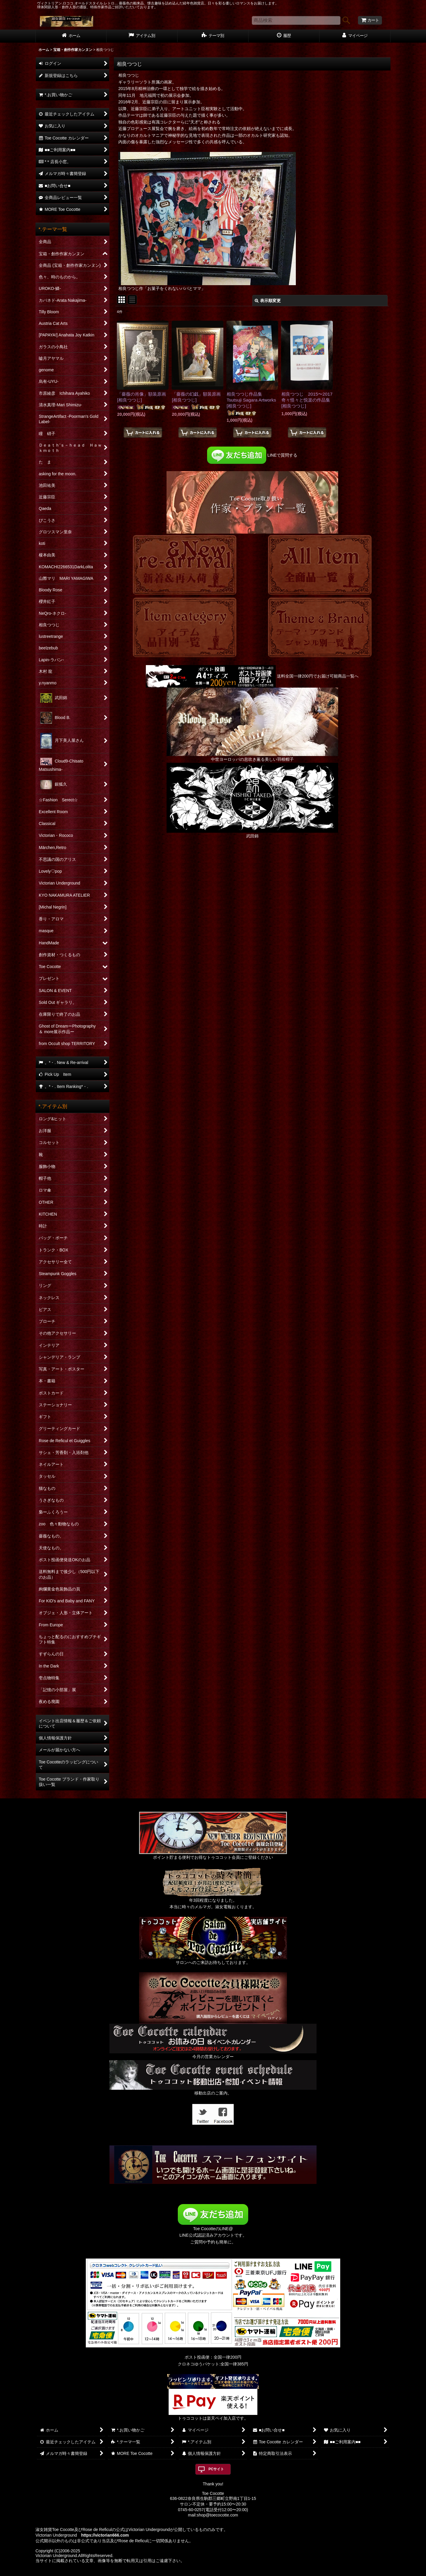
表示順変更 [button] (268, 300)
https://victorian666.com (105, 2535)
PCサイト (216, 2469)
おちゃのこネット (203, 2572)
